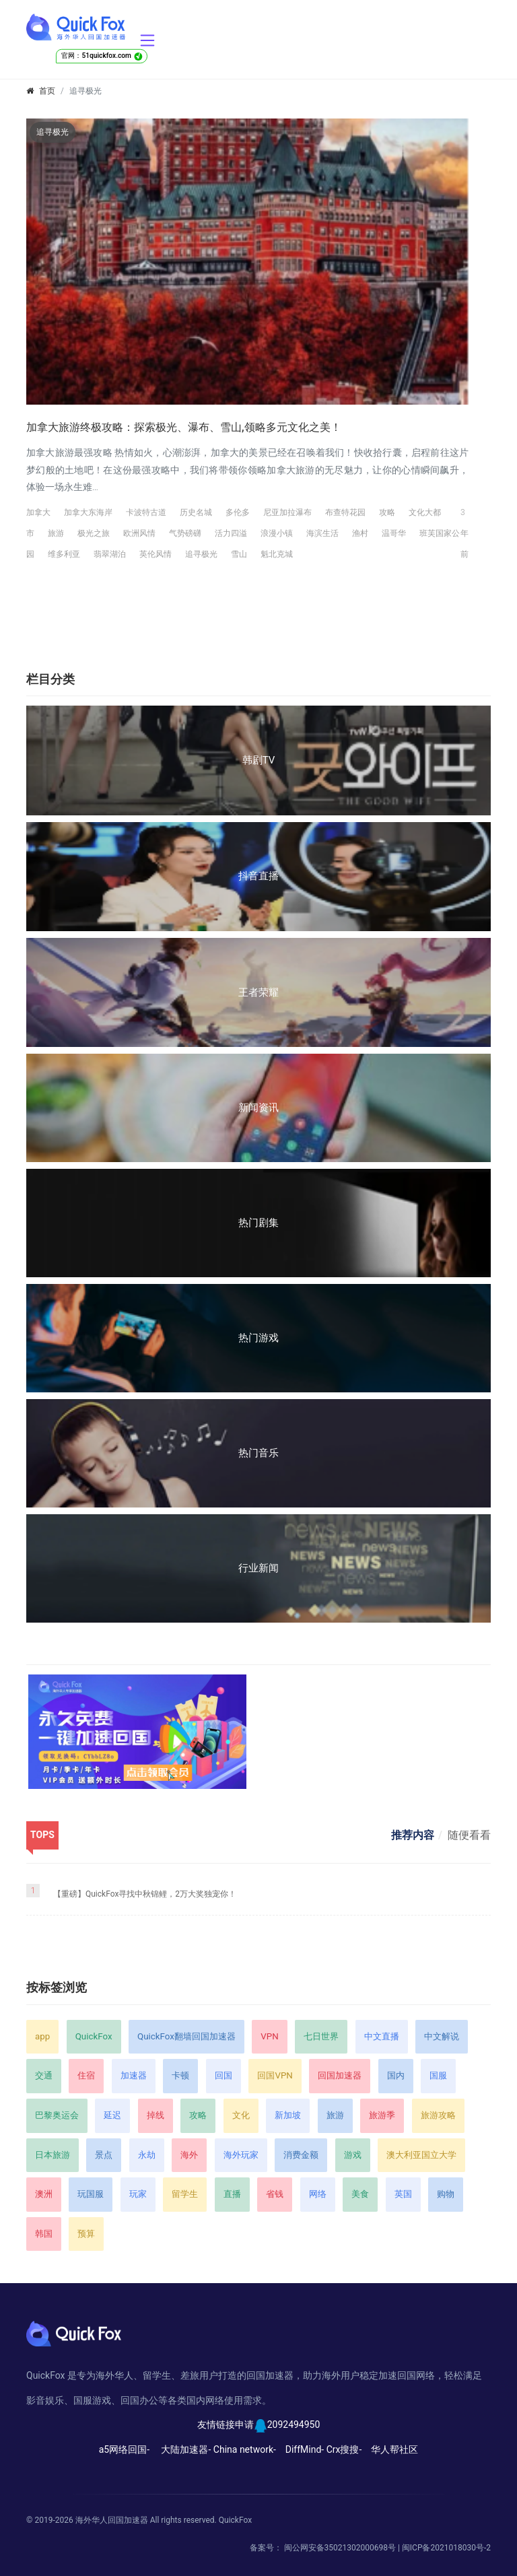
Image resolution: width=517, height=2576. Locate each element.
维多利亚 (64, 554)
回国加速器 (339, 2075)
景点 (103, 2155)
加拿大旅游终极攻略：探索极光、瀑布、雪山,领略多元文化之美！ (183, 427)
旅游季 (382, 2115)
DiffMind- (304, 2449)
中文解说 (441, 2036)
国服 (438, 2075)
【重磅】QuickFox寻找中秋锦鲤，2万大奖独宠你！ (144, 1894)
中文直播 (381, 2036)
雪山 (239, 554)
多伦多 (238, 512)
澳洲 (44, 2194)
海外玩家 (240, 2155)
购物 (445, 2194)
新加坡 (288, 2115)
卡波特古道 (146, 512)
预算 (86, 2234)
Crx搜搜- (344, 2449)
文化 (241, 2115)
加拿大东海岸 (88, 512)
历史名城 (196, 512)
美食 (360, 2194)
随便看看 (469, 1835)
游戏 (352, 2155)
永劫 (147, 2155)
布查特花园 (345, 512)
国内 (396, 2075)
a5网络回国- (124, 2449)
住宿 (86, 2075)
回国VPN (274, 2075)
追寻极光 (201, 554)
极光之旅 (93, 533)
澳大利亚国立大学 (421, 2155)
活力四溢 (231, 533)
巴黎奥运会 (57, 2115)
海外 (189, 2155)
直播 (232, 2194)
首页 (47, 91)
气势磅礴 (185, 533)
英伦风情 (155, 554)
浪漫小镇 (277, 533)
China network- (244, 2449)
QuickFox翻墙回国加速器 (186, 2036)
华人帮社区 (394, 2449)
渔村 (360, 533)
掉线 (155, 2115)
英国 (403, 2194)
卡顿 (180, 2075)
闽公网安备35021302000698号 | (343, 2547)
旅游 (56, 533)
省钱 (274, 2194)
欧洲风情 (139, 533)
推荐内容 (412, 1835)
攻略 (387, 512)
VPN (269, 2036)
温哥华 (394, 533)
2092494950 (293, 2424)
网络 (317, 2194)
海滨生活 (322, 533)
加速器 (133, 2075)
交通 (44, 2075)
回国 (223, 2075)
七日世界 (321, 2036)
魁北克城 (277, 554)
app (42, 2036)
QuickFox (93, 2036)
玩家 (138, 2194)
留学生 (185, 2194)
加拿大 (38, 512)
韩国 (44, 2234)
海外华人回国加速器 (111, 2520)
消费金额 (300, 2155)
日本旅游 (52, 2155)
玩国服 (90, 2194)
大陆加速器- (186, 2449)
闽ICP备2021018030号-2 (446, 2547)
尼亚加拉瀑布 (287, 512)
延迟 (112, 2115)
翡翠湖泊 (110, 554)
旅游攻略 (438, 2115)
